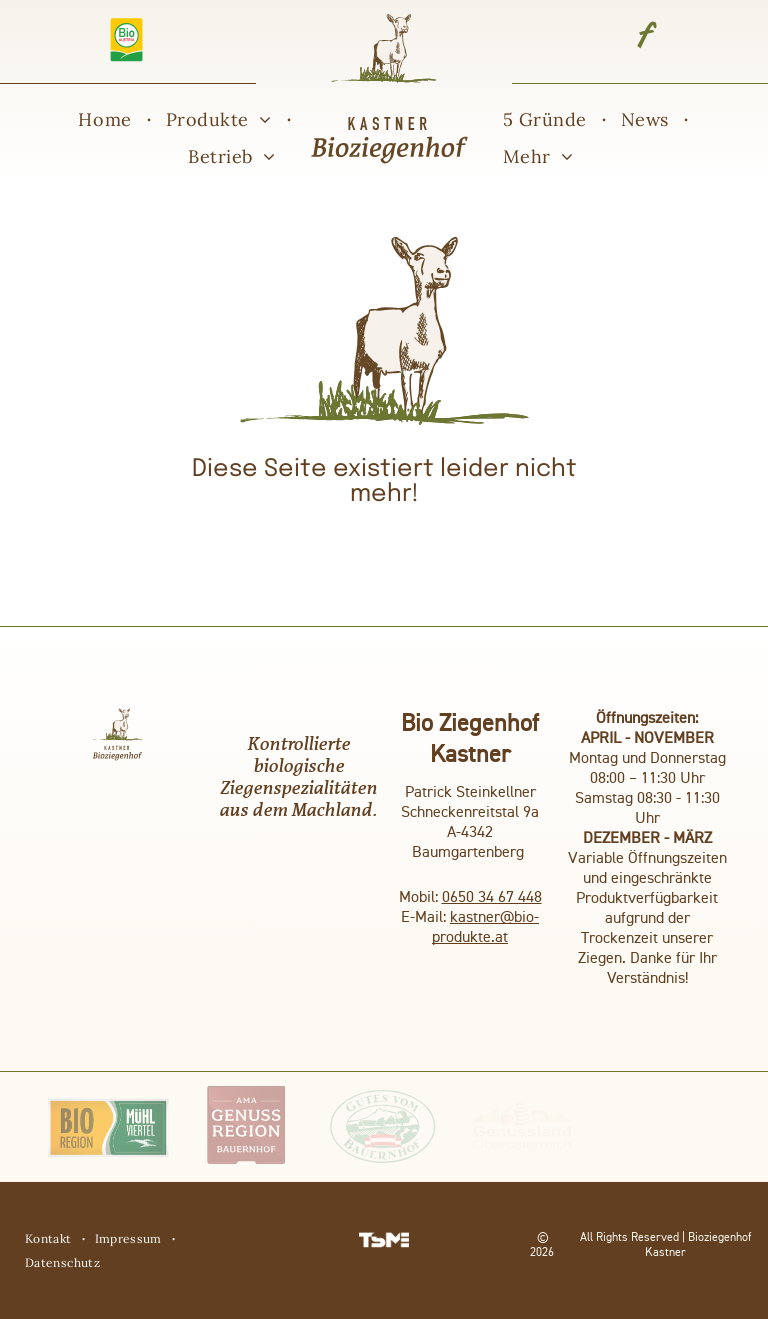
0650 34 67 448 (492, 898)
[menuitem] (106, 120)
